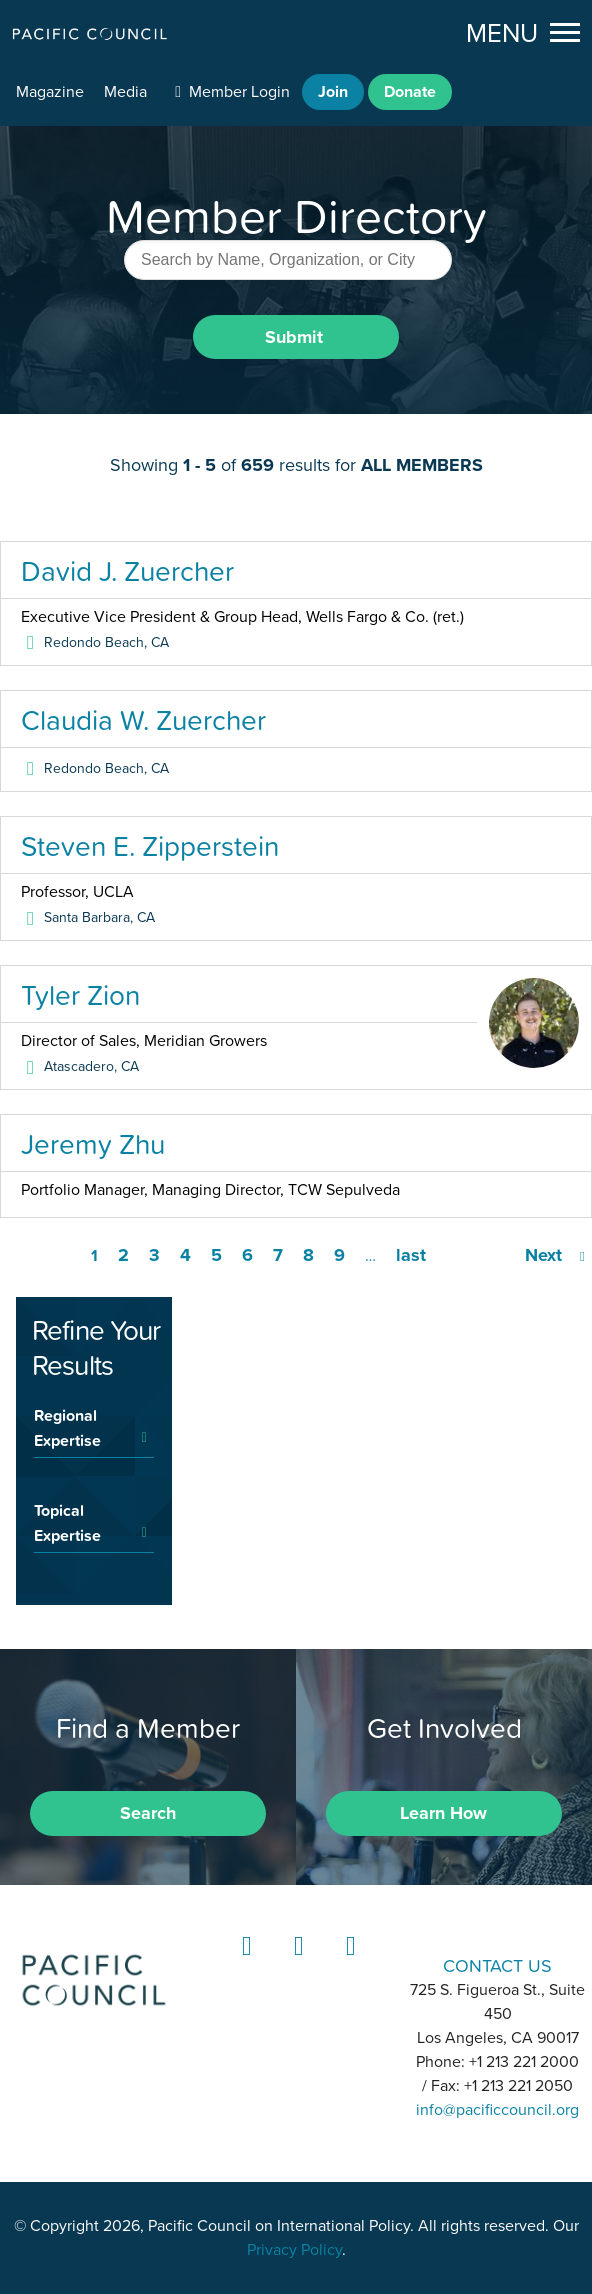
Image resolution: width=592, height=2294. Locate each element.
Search (148, 1813)
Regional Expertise (67, 1427)
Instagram (296, 1964)
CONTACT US (497, 1965)
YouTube (348, 1964)
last (411, 1255)
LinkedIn (244, 1964)
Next (543, 1255)
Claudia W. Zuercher (143, 720)
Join (333, 92)
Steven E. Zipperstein (150, 846)
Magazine (50, 92)
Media (125, 92)
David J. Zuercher (127, 571)
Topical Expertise (67, 1522)
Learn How (443, 1813)
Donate (410, 92)
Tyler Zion (80, 995)
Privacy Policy (294, 2250)
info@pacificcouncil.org (497, 2110)
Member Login (239, 92)
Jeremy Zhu (93, 1144)
